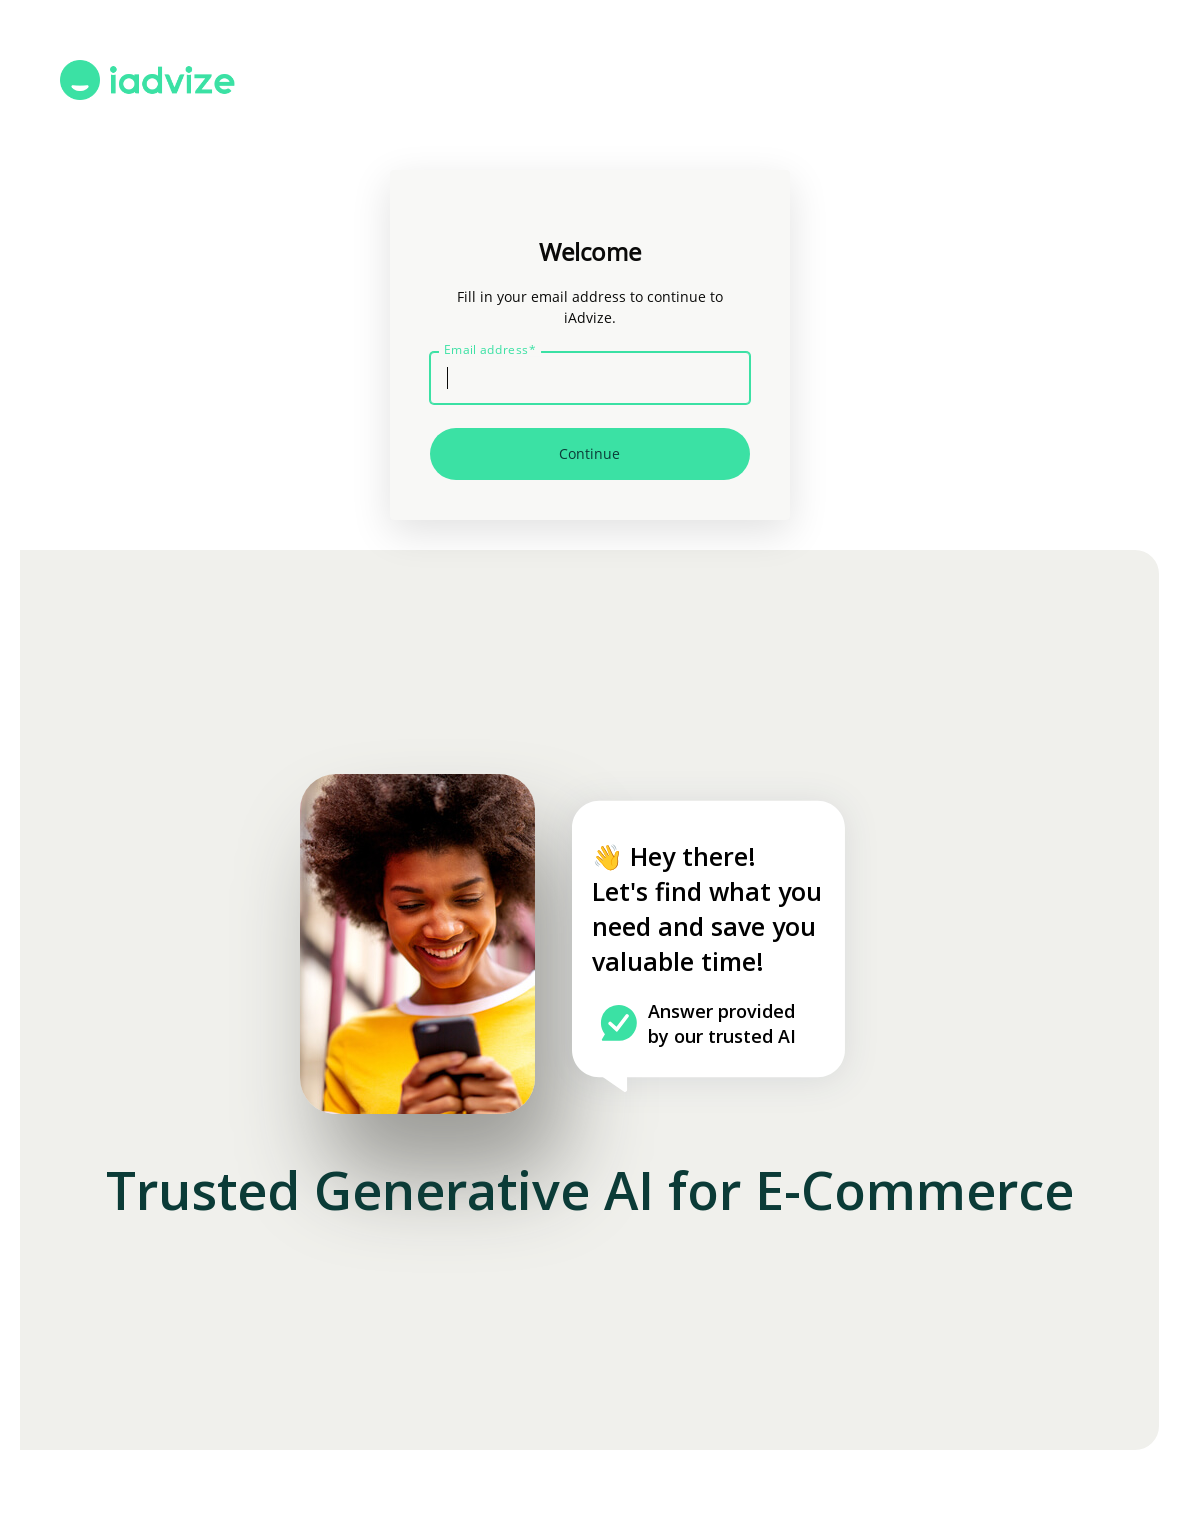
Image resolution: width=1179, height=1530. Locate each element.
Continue (589, 453)
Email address (490, 350)
